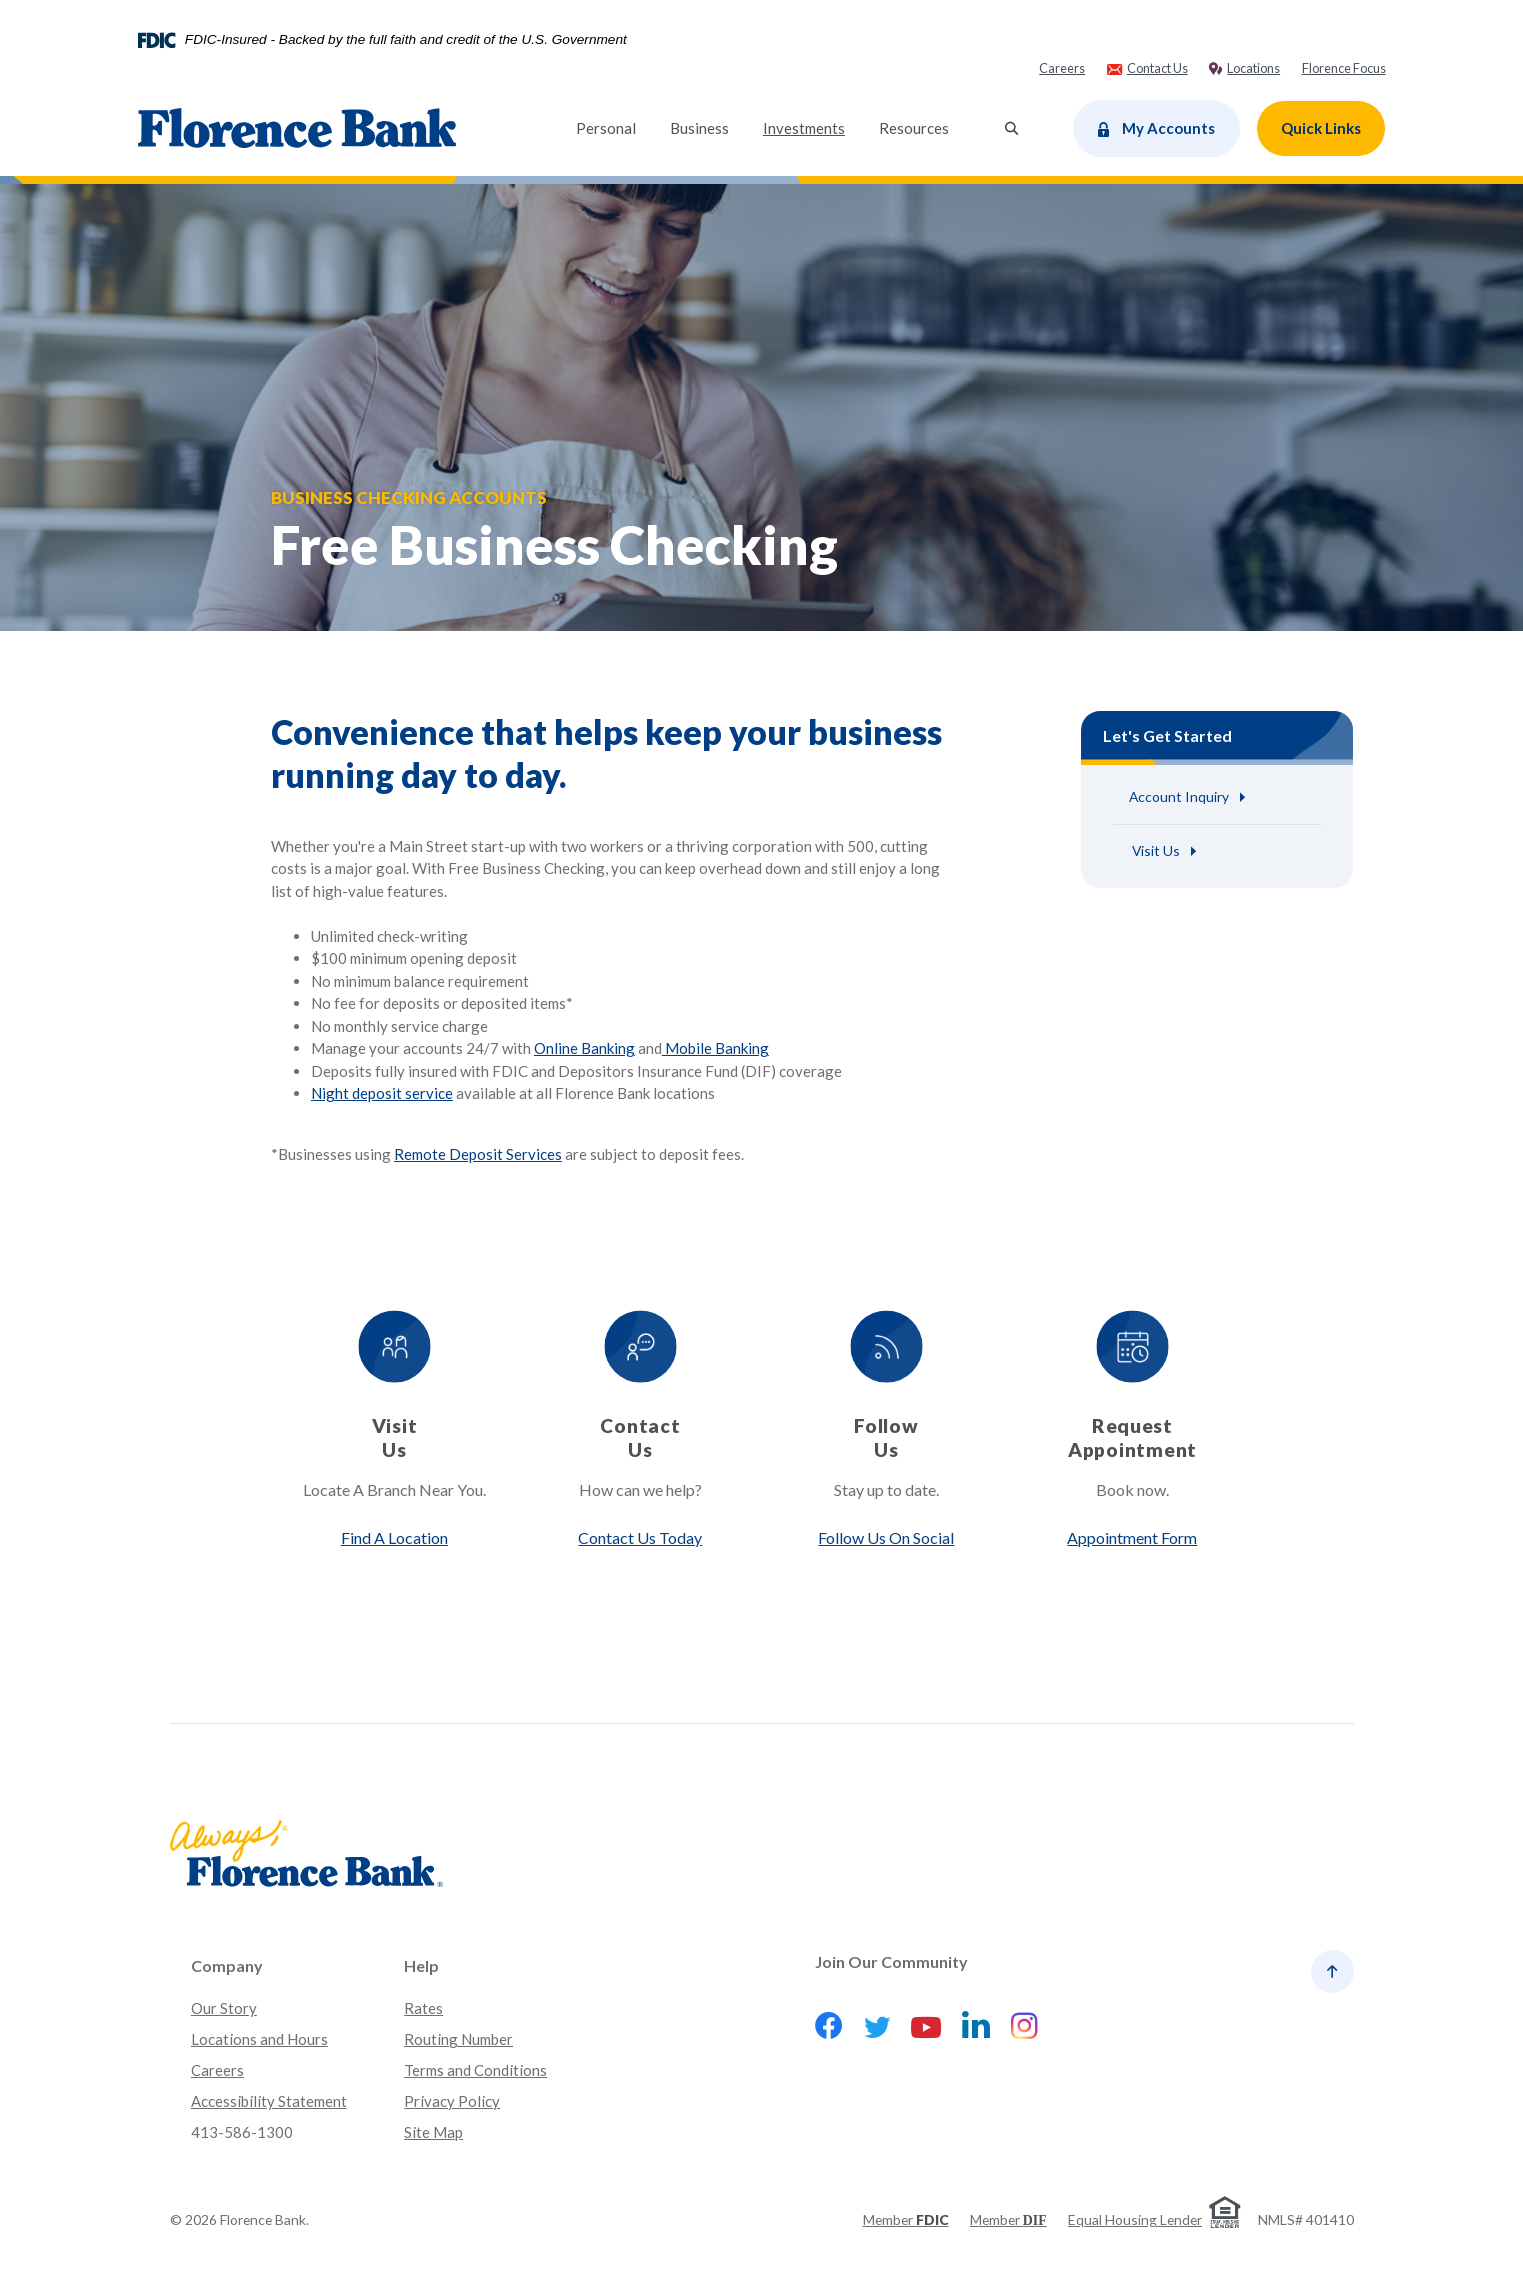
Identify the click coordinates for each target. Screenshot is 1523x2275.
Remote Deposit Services (478, 1155)
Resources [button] (914, 128)
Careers (217, 2071)
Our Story (224, 2009)
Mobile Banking (715, 1049)
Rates (423, 2009)
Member (906, 2220)
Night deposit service (382, 1094)
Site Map (433, 2133)
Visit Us (1154, 850)
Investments (812, 126)
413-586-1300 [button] (242, 2133)
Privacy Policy (452, 2102)
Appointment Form (1132, 1537)
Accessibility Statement (269, 2102)
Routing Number (458, 2040)
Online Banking (584, 1049)
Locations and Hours (259, 2040)
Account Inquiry (1179, 797)
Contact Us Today (640, 1537)
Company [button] (227, 1966)
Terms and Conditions (475, 2071)
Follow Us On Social (886, 1537)
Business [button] (699, 128)
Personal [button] (606, 128)
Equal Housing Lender (1135, 2220)
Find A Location (393, 1537)
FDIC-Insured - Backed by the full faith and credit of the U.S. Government (406, 40)
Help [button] (421, 1966)
